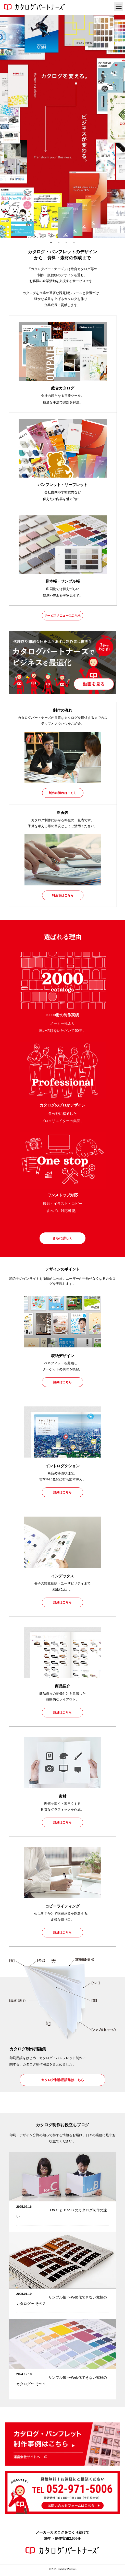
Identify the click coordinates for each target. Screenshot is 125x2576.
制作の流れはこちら (63, 793)
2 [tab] (58, 242)
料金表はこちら (62, 895)
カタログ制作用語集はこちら (62, 2080)
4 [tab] (74, 242)
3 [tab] (66, 242)
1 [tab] (51, 242)
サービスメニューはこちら (62, 615)
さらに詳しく (62, 1238)
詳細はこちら (62, 1382)
